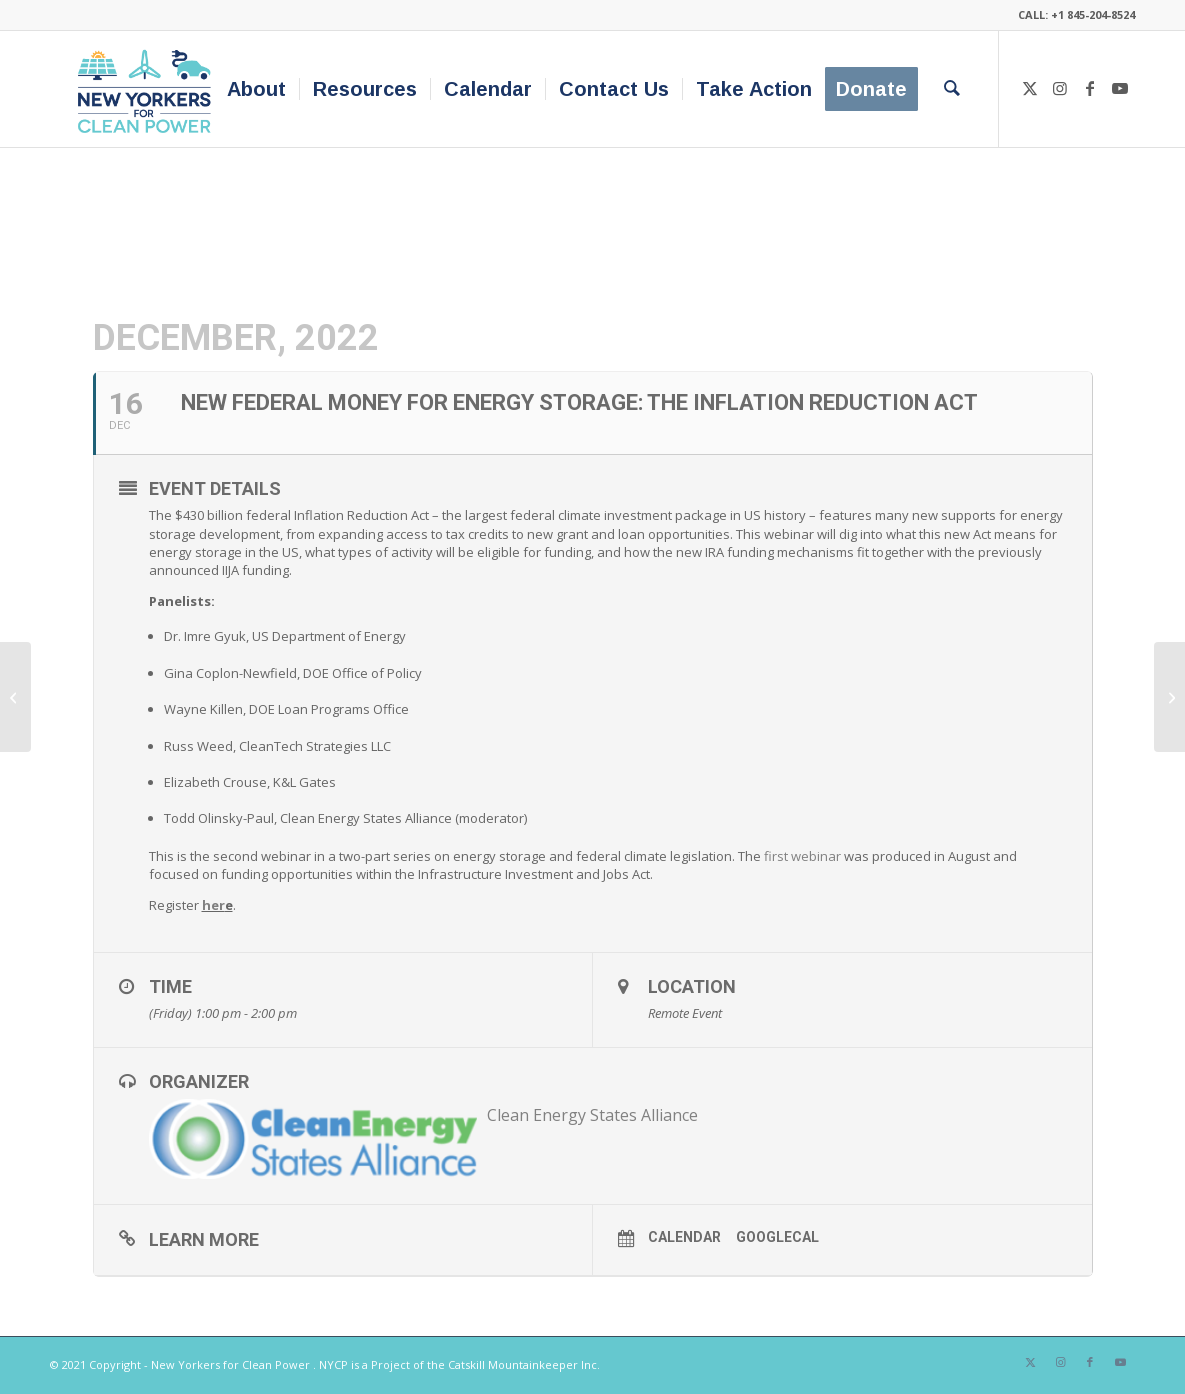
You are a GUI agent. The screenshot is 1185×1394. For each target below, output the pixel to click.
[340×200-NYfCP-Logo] (148, 89)
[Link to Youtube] (1120, 88)
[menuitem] (256, 89)
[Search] (952, 89)
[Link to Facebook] (1090, 88)
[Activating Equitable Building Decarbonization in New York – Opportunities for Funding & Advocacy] (15, 697)
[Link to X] (1030, 88)
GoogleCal (777, 1237)
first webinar (802, 856)
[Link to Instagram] (1060, 88)
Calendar (684, 1237)
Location (692, 986)
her (213, 905)
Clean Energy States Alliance (592, 1115)
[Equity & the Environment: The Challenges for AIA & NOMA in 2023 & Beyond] (1169, 697)
